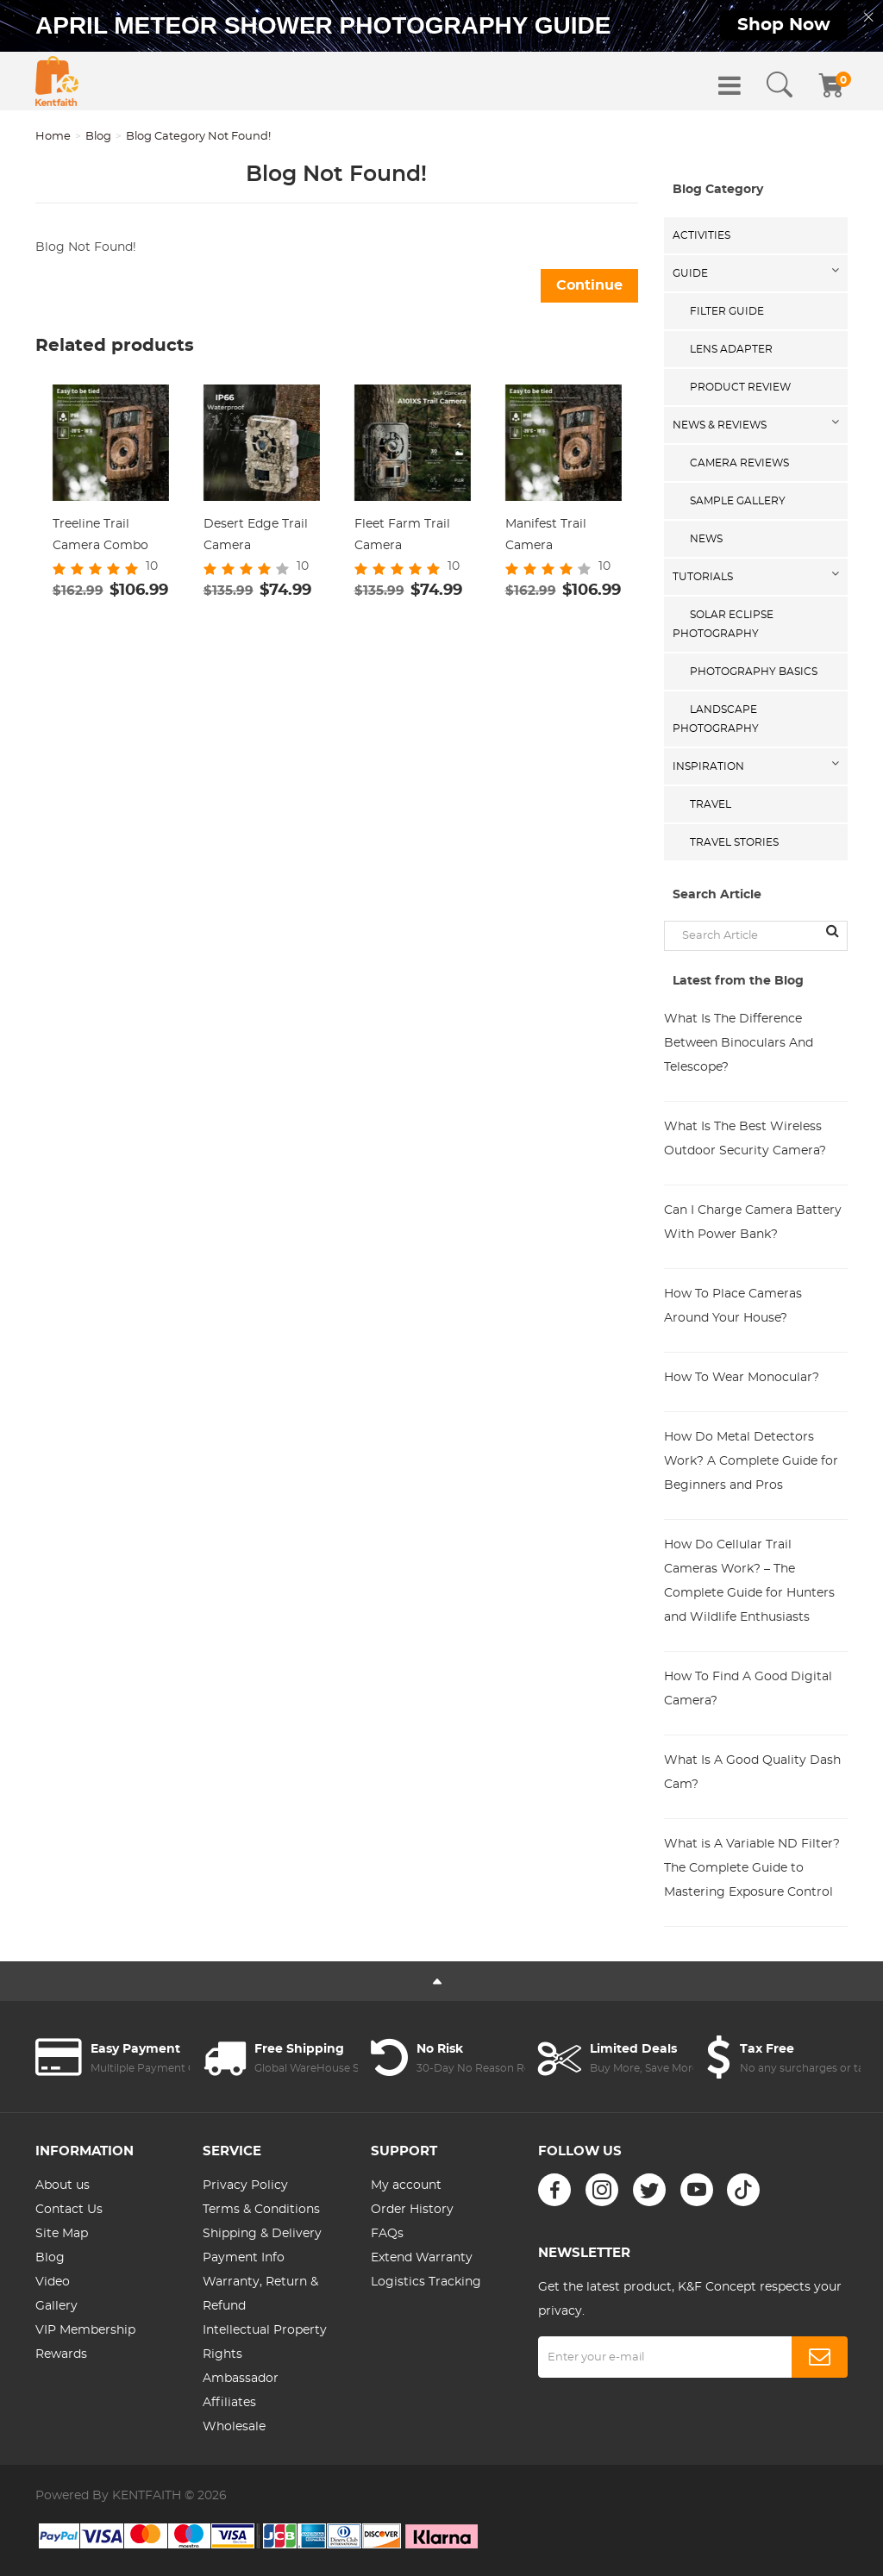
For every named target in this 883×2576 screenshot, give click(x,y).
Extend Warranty (422, 2258)
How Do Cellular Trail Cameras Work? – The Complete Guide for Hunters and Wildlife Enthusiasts (749, 1581)
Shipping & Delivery (262, 2234)
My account (406, 2185)
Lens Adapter (731, 349)
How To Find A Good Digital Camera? (748, 1689)
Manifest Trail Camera (545, 535)
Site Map (61, 2234)
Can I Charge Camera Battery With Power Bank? (753, 1222)
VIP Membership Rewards (85, 2342)
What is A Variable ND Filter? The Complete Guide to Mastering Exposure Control (752, 1868)
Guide (690, 273)
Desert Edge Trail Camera (256, 535)
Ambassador (241, 2379)
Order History (412, 2210)
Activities (701, 235)
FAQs (387, 2234)
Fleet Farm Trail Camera (402, 535)
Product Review (740, 387)
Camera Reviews (739, 463)
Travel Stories (734, 842)
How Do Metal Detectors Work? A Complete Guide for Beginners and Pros (751, 1461)
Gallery (56, 2306)
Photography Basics (753, 671)
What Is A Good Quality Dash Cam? (752, 1772)
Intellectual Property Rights (265, 2342)
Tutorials (703, 577)
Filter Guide (727, 311)
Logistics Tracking (426, 2282)
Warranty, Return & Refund (260, 2294)
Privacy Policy (245, 2185)
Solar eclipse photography (723, 624)
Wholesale (234, 2427)
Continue (589, 285)
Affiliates (229, 2403)
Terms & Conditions (261, 2210)
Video (52, 2282)
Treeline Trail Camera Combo (100, 535)
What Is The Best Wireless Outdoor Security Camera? (745, 1139)
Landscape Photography (716, 719)
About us (62, 2185)
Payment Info (244, 2258)
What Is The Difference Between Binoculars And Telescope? (738, 1043)
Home (53, 136)
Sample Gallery (738, 501)
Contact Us (69, 2210)
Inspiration (708, 766)
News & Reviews (720, 425)
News (706, 539)
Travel (710, 804)
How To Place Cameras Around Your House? (733, 1306)
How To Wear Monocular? (741, 1378)
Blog (98, 136)
